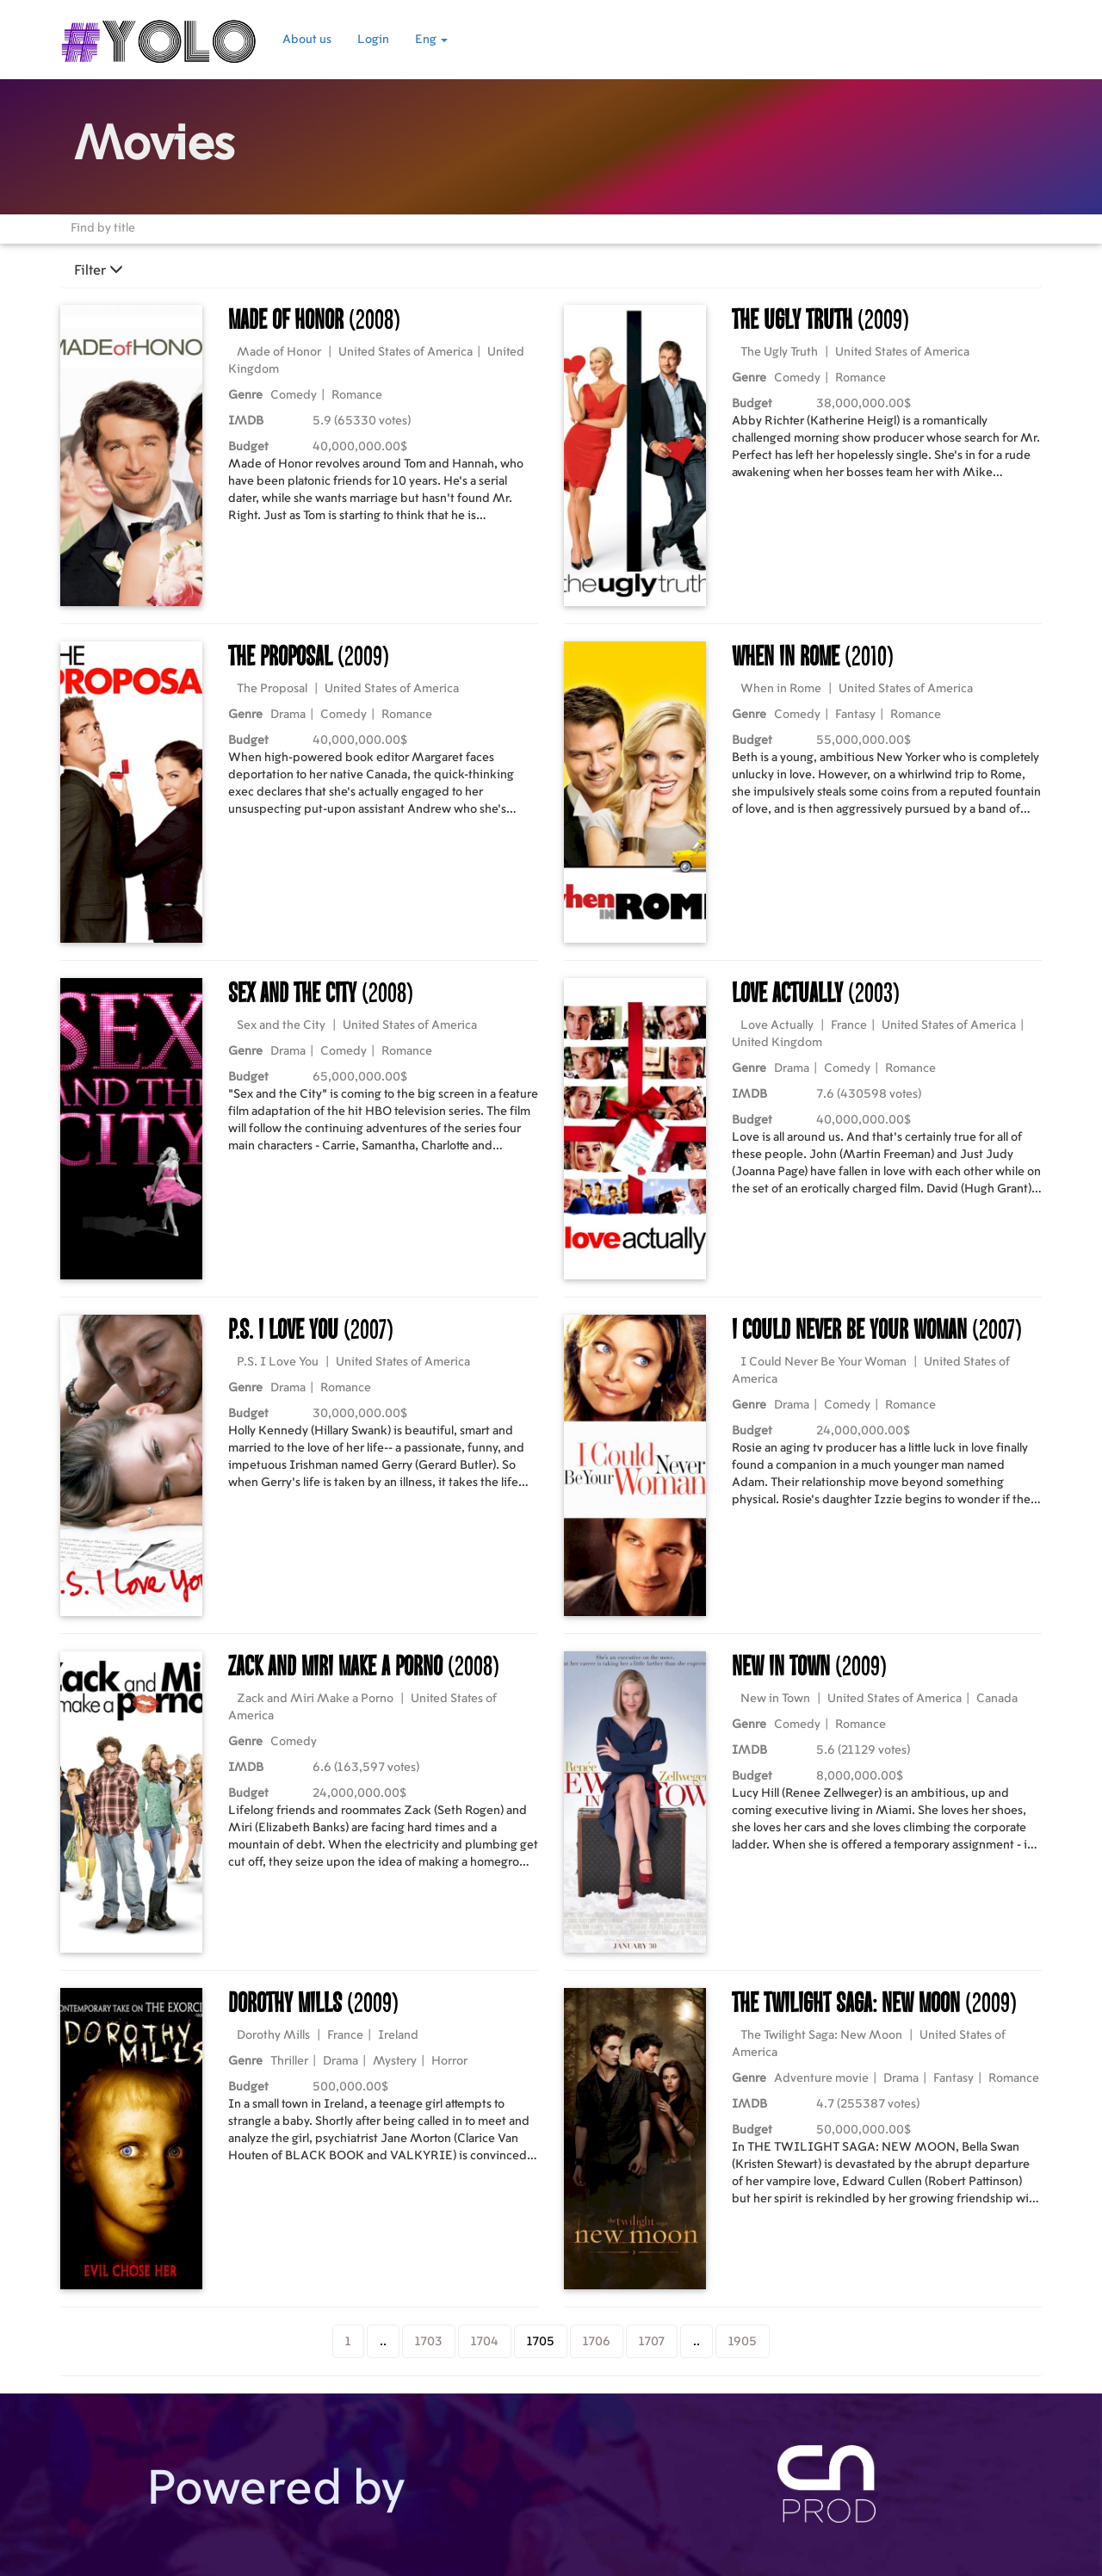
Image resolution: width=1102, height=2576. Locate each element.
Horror (449, 2061)
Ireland (398, 2035)
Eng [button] (431, 40)
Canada (997, 1699)
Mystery (395, 2061)
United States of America (405, 352)
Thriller (289, 2061)
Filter (98, 270)
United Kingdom (777, 1043)
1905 (742, 2342)
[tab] (551, 270)
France (849, 1025)
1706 (596, 2342)
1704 (484, 2342)
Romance (356, 395)
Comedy (293, 395)
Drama (288, 715)
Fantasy (855, 715)
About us (306, 40)
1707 (652, 2342)
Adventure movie (821, 2078)
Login (373, 40)
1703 (429, 2342)
